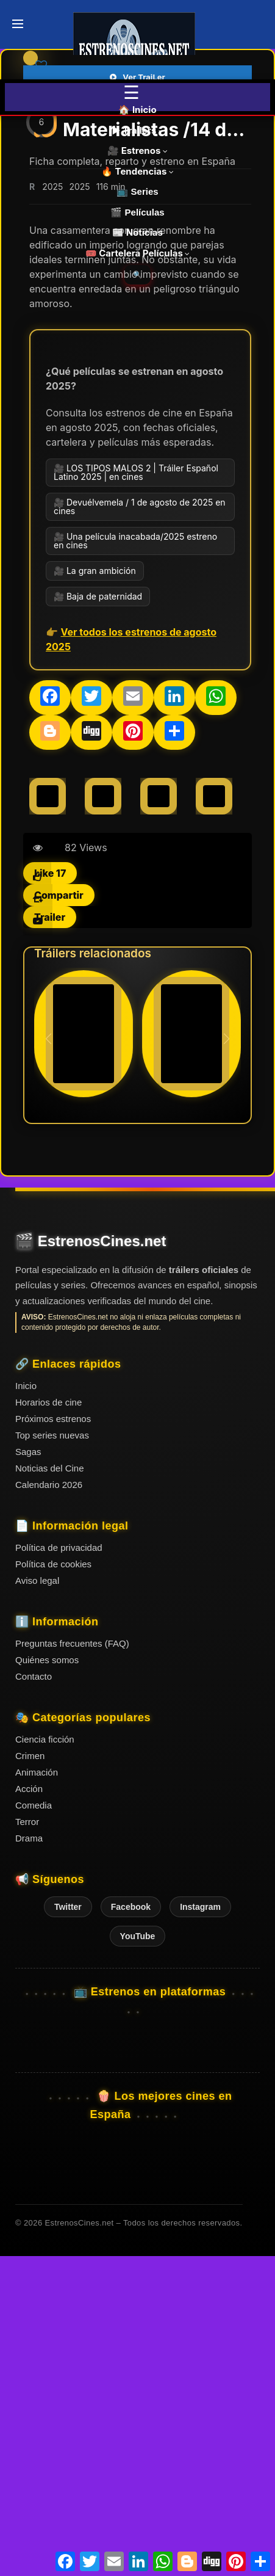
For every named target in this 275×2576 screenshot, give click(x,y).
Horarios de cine (48, 1723)
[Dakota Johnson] (103, 1117)
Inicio (26, 1707)
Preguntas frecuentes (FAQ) (72, 1964)
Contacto (33, 1997)
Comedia (33, 2126)
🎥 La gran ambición (95, 892)
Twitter (68, 2228)
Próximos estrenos (53, 1740)
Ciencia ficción (44, 2060)
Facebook (131, 2228)
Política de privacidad (58, 1868)
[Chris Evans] (158, 1117)
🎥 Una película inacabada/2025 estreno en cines (135, 861)
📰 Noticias (137, 232)
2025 (52, 508)
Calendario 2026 (48, 1806)
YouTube (137, 2257)
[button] (226, 1359)
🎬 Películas (137, 212)
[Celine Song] (47, 1117)
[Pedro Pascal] (214, 1117)
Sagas (28, 1773)
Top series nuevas (52, 1756)
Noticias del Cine (49, 1789)
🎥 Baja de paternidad (98, 917)
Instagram (200, 2228)
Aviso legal (37, 1901)
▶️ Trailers (137, 130)
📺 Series (137, 191)
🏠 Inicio (137, 109)
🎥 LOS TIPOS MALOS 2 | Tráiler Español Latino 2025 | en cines (136, 793)
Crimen (30, 2077)
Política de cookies (53, 1885)
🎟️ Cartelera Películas (137, 253)
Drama (29, 2159)
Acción (29, 2110)
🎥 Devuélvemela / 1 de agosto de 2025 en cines (140, 827)
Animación (36, 2093)
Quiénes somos (47, 1981)
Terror (27, 2143)
